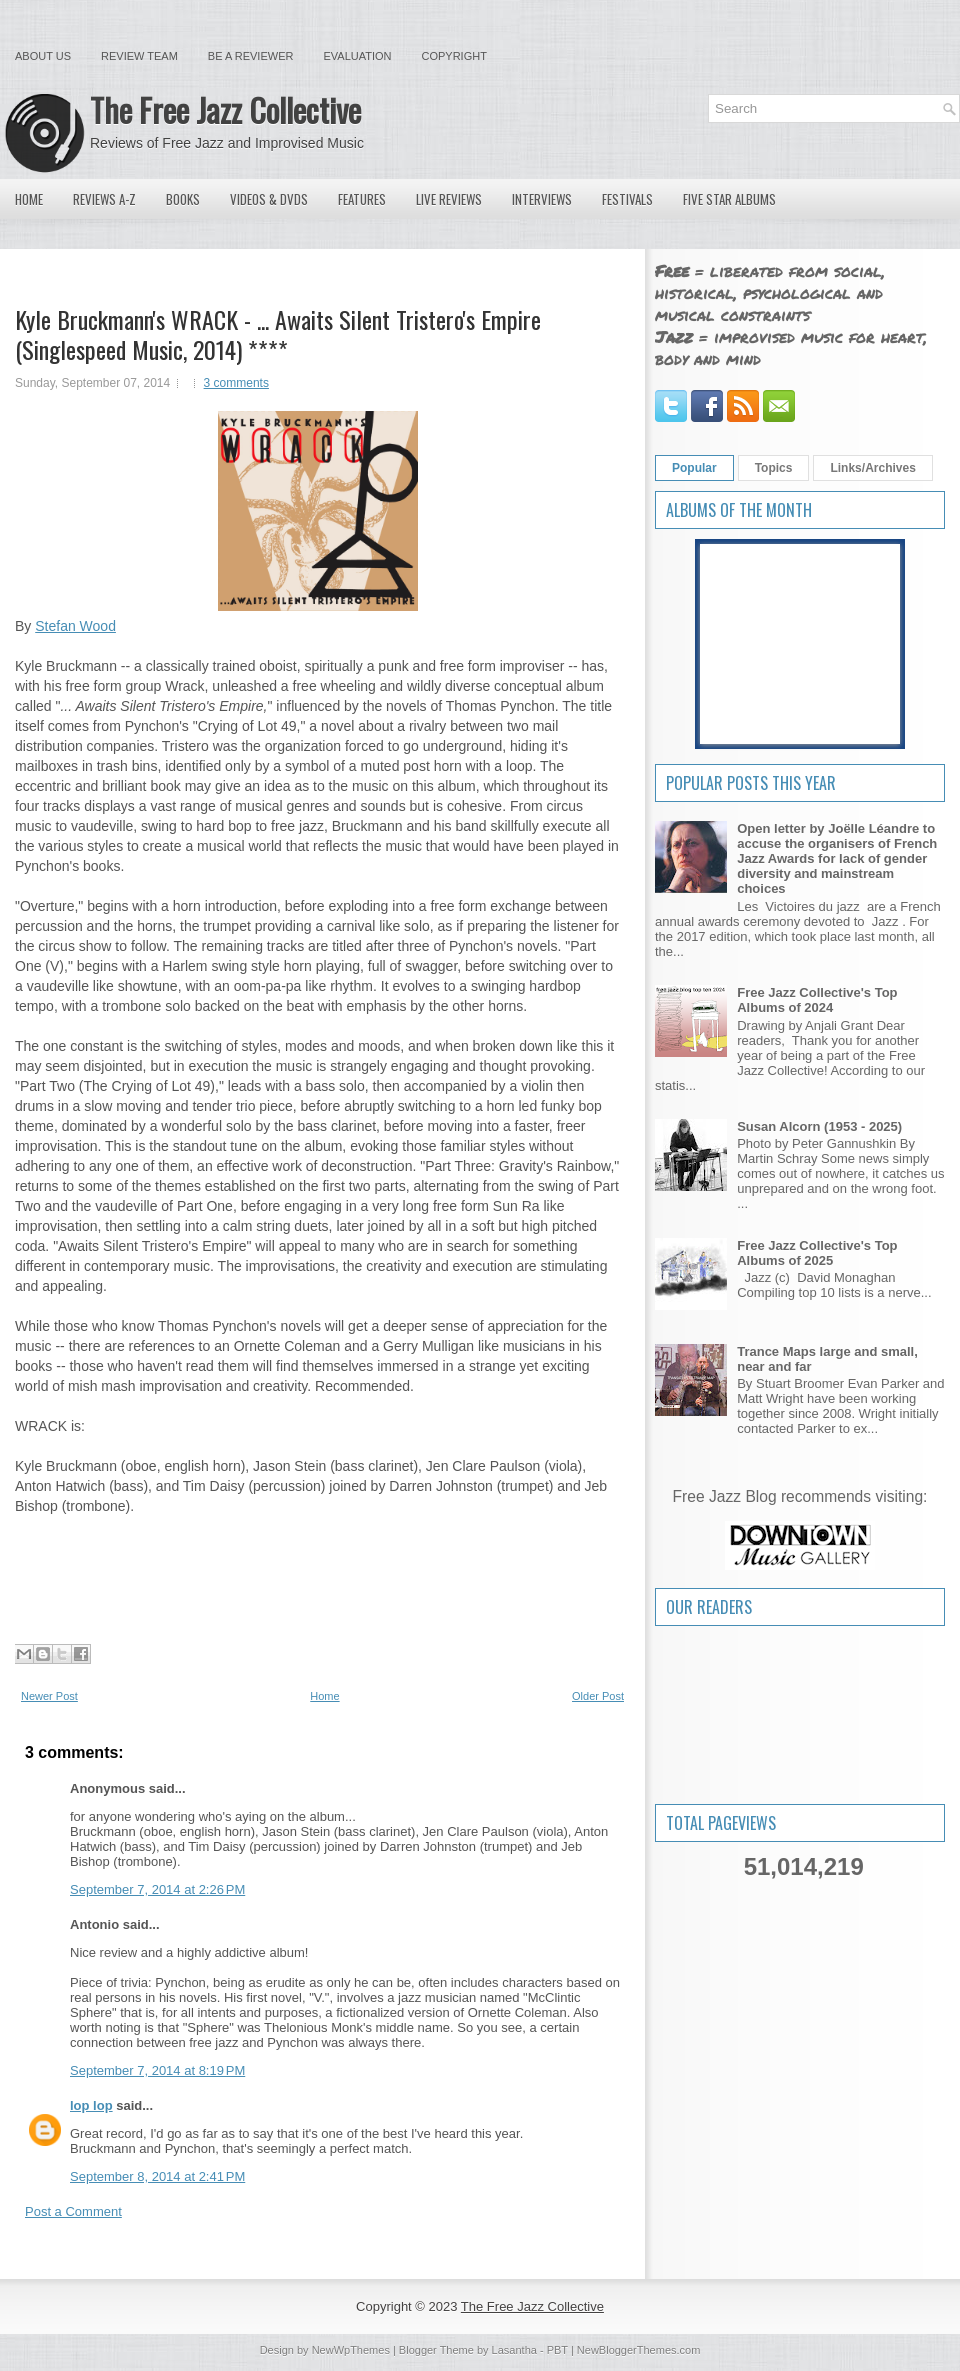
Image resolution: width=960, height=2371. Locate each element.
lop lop (91, 2105)
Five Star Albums (729, 199)
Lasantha (514, 2350)
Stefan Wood (75, 626)
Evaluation (357, 56)
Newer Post (49, 1696)
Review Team (139, 56)
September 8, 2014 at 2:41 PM (157, 2176)
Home (29, 199)
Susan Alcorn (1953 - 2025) (819, 1126)
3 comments (236, 383)
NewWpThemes (351, 2350)
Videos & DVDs (269, 199)
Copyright (454, 56)
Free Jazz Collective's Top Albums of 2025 (817, 1253)
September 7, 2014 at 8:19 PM (157, 2070)
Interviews (542, 199)
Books (183, 199)
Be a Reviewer (251, 56)
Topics (774, 468)
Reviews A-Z (104, 199)
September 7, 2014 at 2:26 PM (157, 1889)
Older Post (598, 1696)
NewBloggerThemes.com (639, 2350)
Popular (694, 468)
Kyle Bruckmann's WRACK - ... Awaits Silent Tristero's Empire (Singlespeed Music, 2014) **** (278, 334)
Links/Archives (872, 468)
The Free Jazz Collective (225, 109)
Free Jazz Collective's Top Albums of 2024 (817, 1000)
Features (362, 199)
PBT (557, 2350)
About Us (43, 56)
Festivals (627, 199)
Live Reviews (449, 199)
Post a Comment (73, 2211)
